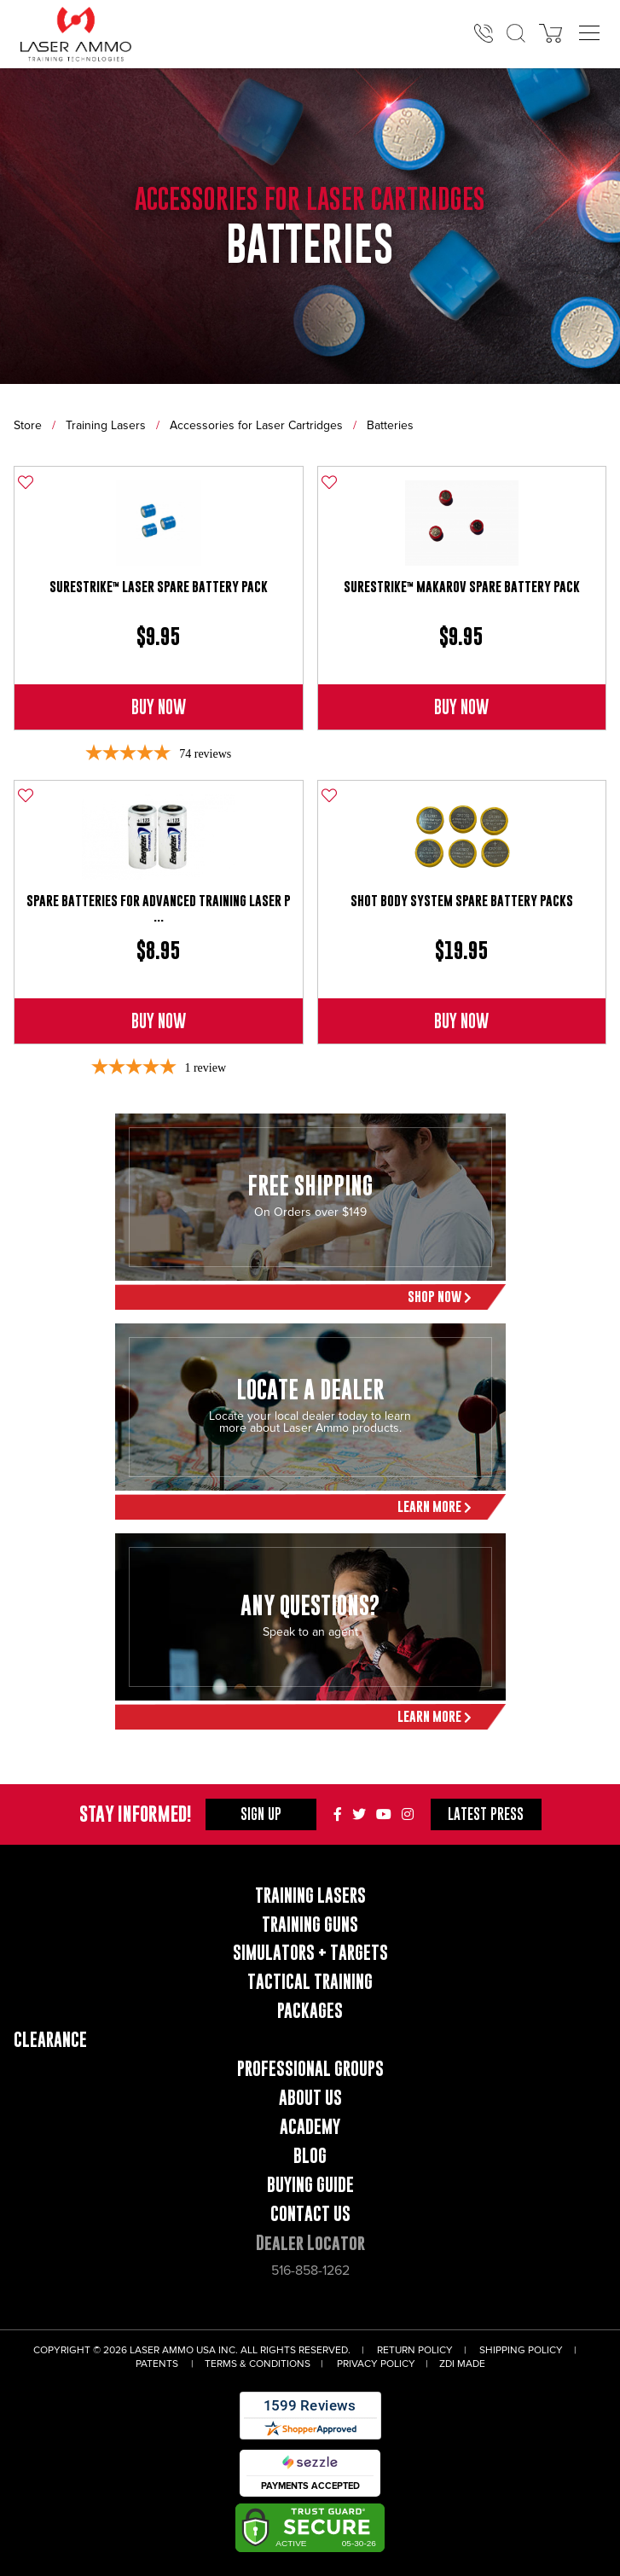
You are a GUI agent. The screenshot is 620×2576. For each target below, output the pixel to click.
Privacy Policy (376, 2364)
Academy (310, 2127)
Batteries (390, 425)
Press (486, 1814)
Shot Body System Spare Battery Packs (462, 901)
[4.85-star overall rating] (158, 754)
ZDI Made (462, 2364)
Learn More (434, 1506)
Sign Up (260, 1814)
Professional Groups (310, 2069)
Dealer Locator (310, 2243)
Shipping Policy (521, 2350)
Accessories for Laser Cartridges (256, 425)
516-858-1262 (310, 2270)
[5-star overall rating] (158, 1068)
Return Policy (415, 2350)
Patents (157, 2364)
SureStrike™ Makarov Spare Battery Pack (462, 587)
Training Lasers (106, 425)
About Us (310, 2098)
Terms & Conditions (257, 2364)
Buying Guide (310, 2185)
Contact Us (310, 2214)
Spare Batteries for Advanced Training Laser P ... (158, 908)
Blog (310, 2156)
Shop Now (440, 1296)
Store (28, 425)
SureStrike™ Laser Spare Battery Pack (158, 587)
